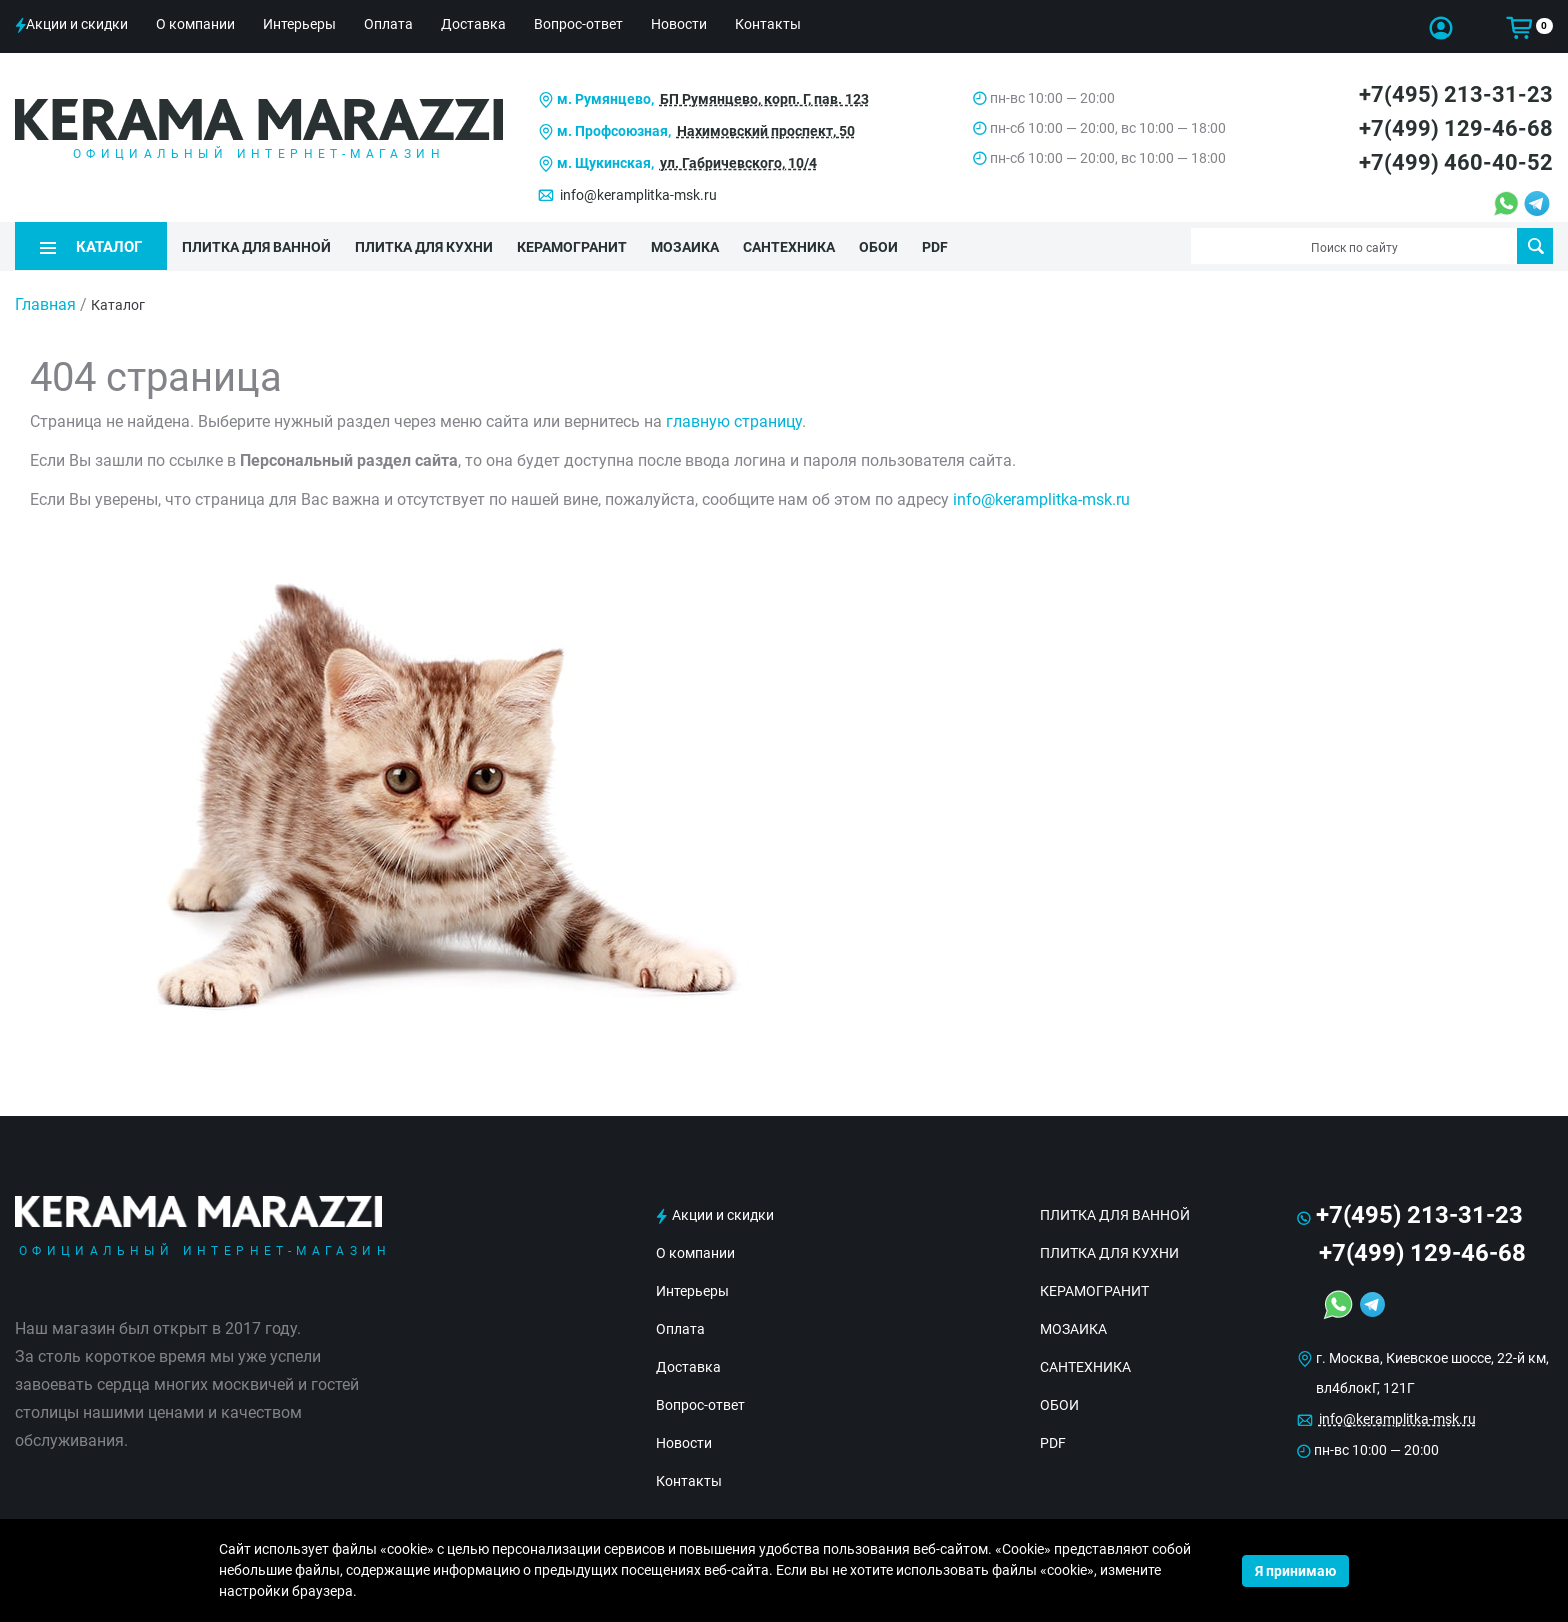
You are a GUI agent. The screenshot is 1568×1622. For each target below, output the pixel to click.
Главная (45, 304)
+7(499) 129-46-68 (1456, 128)
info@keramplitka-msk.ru (638, 195)
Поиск (1535, 246)
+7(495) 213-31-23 (1456, 94)
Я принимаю (1295, 1571)
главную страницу (734, 421)
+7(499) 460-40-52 (1456, 162)
